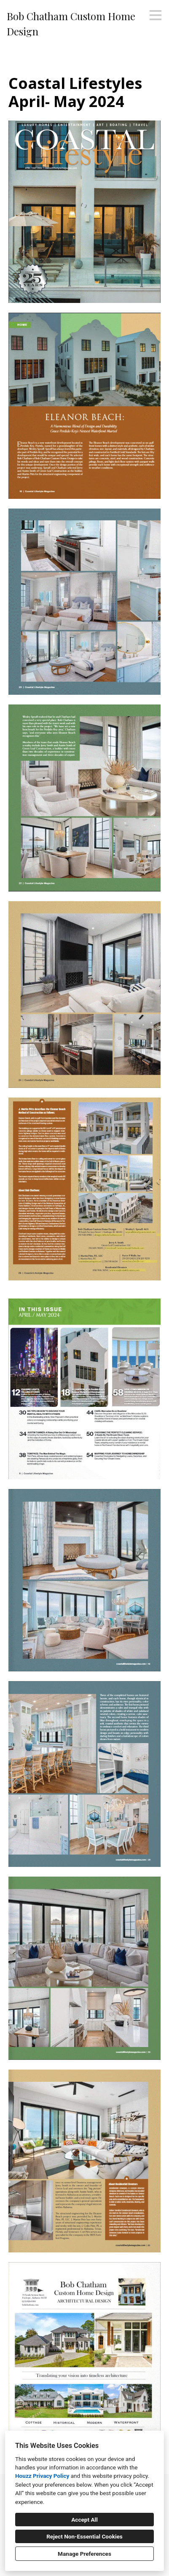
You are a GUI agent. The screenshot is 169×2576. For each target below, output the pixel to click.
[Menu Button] (155, 15)
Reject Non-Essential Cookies (84, 2536)
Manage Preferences (84, 2553)
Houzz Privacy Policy (42, 2475)
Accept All (84, 2519)
